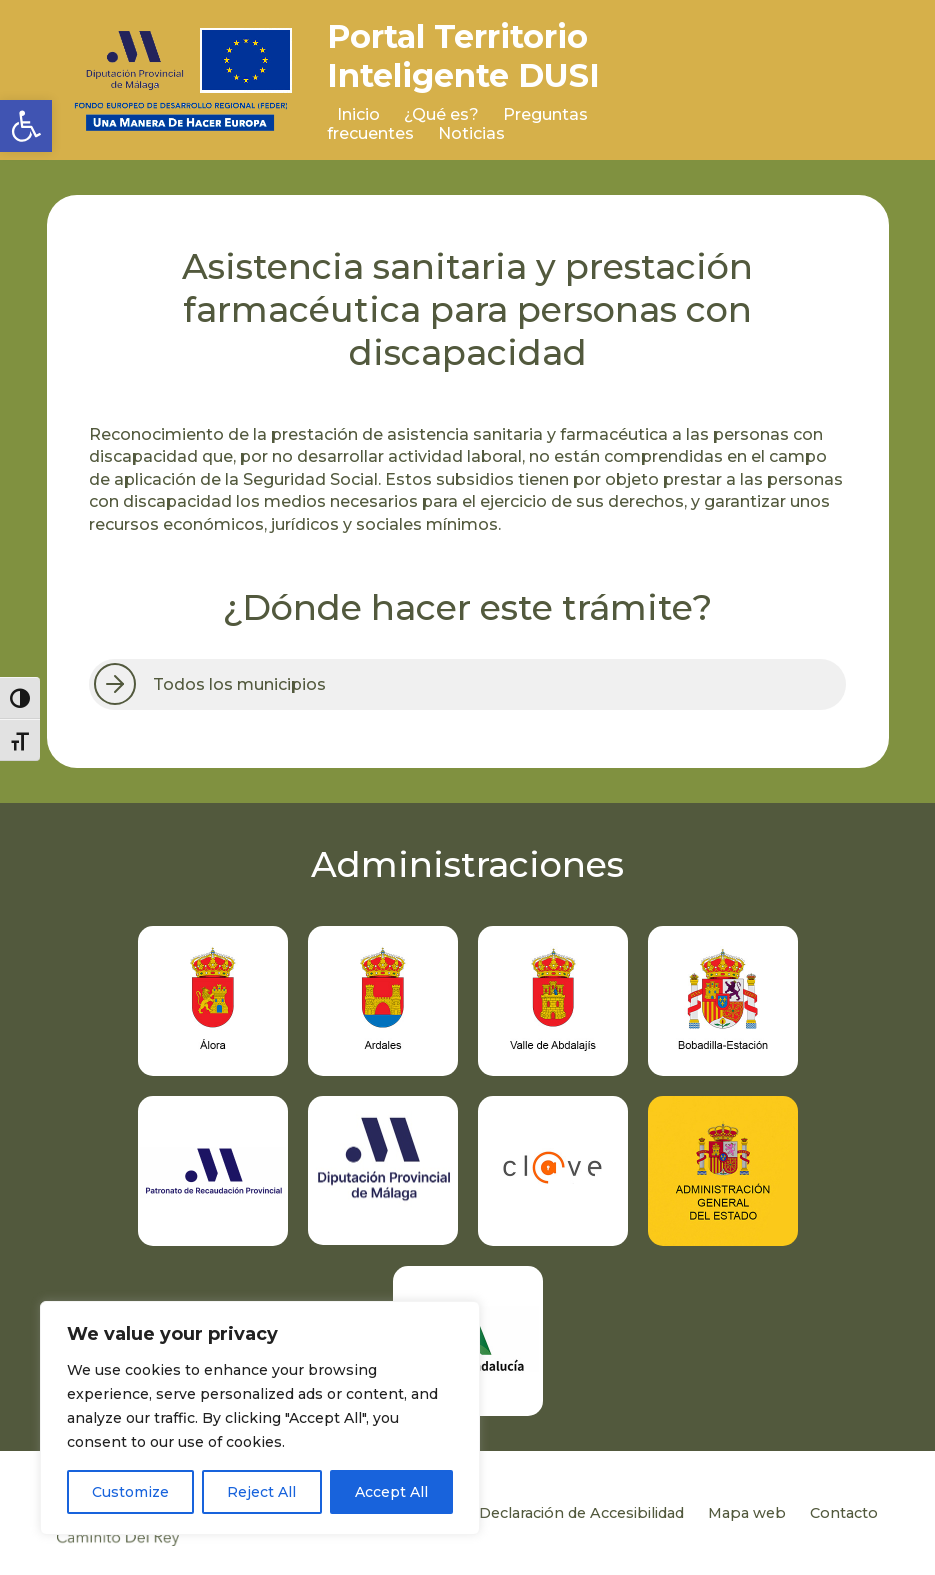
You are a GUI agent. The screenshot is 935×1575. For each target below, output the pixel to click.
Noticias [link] (471, 133)
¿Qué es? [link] (441, 114)
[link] (26, 126)
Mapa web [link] (747, 1513)
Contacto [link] (844, 1513)
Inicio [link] (358, 114)
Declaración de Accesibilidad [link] (581, 1513)
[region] (260, 1418)
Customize (130, 1492)
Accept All (391, 1492)
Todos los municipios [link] (239, 684)
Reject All (261, 1492)
